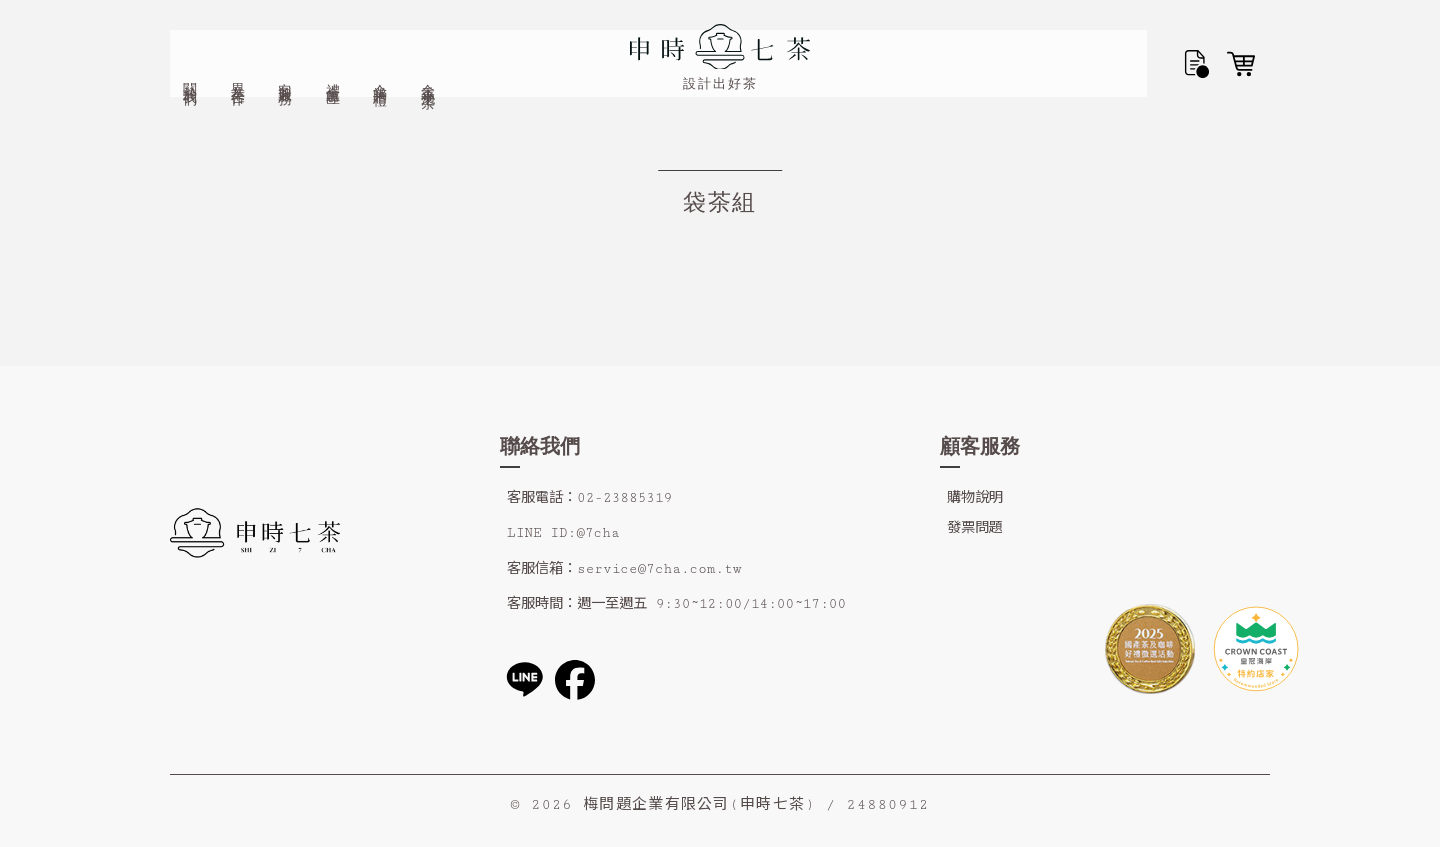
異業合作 (238, 36)
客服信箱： (542, 569)
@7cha (597, 533)
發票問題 (975, 528)
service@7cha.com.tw (659, 569)
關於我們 (190, 36)
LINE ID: (541, 533)
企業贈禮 (380, 36)
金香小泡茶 (428, 37)
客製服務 (285, 36)
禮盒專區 (333, 36)
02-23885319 (624, 498)
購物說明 (975, 498)
